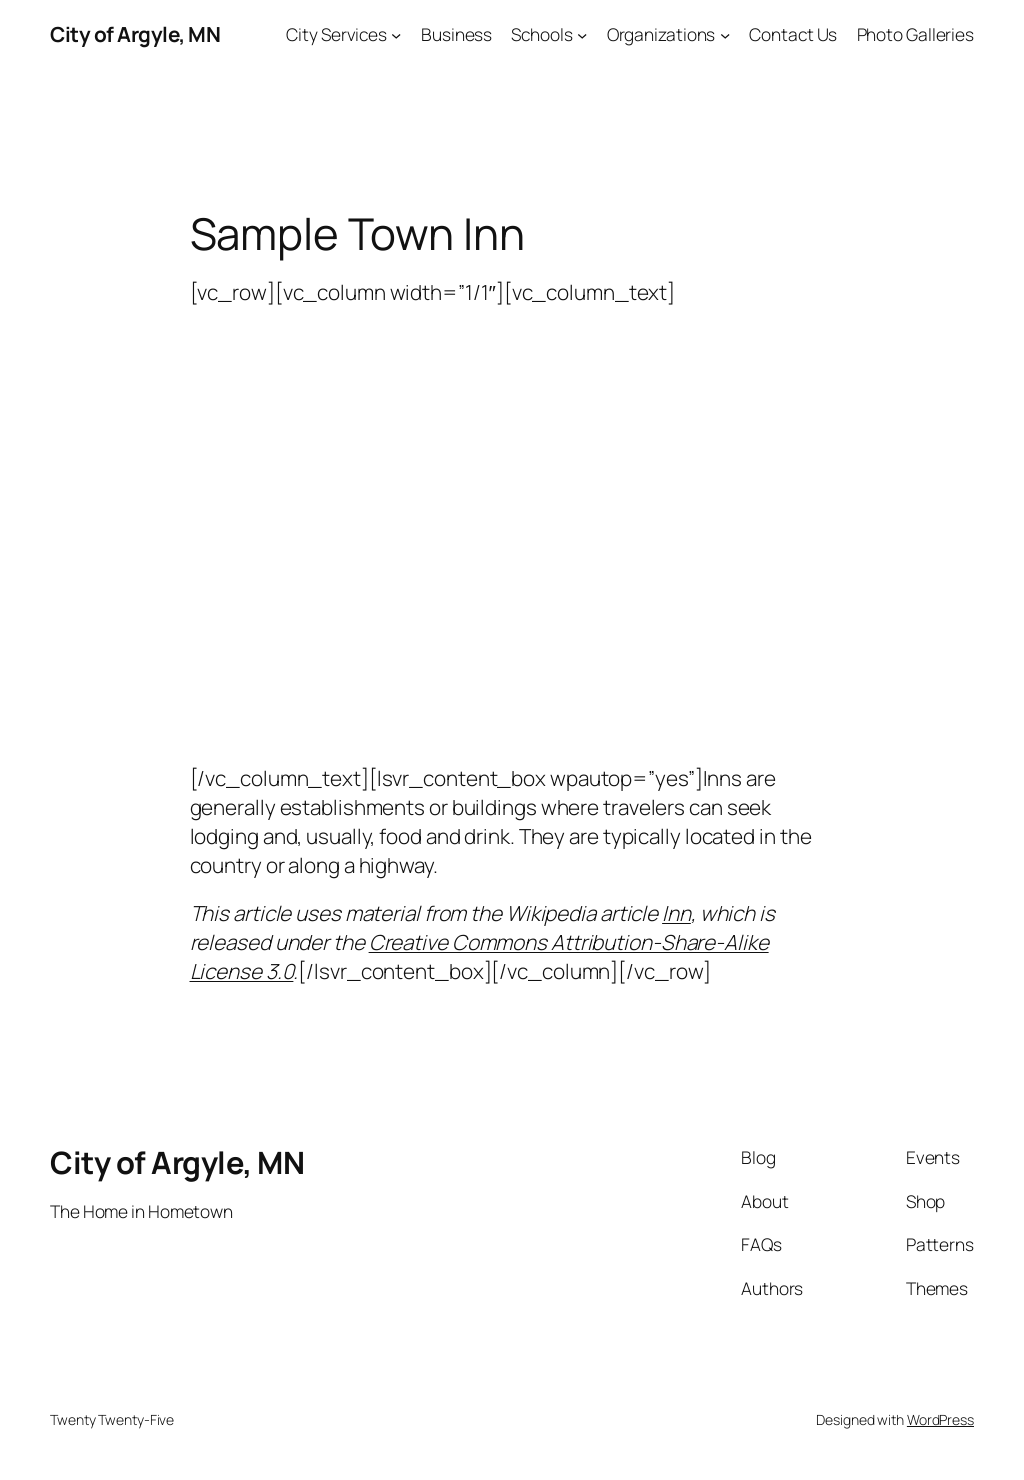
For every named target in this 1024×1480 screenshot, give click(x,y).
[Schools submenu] (582, 34)
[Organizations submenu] (725, 34)
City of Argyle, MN (135, 34)
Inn (676, 913)
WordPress (940, 1419)
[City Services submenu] (396, 34)
